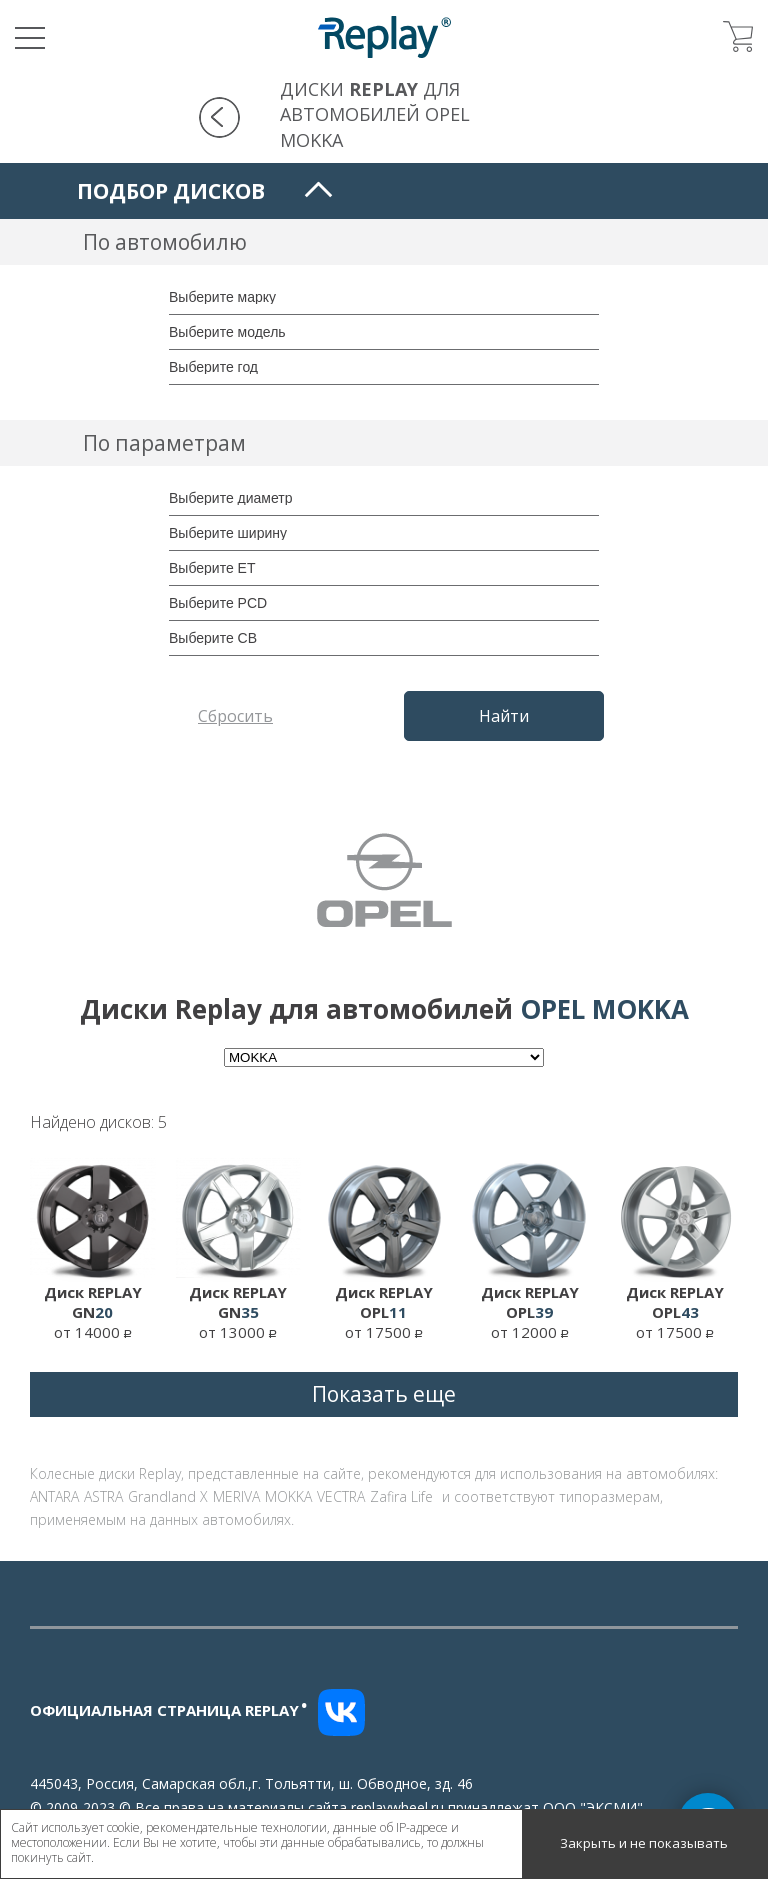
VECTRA (341, 1496)
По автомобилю (165, 242)
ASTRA (103, 1496)
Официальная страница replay (169, 1710)
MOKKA (288, 1496)
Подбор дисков (171, 191)
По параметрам (164, 443)
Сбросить (235, 716)
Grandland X (168, 1496)
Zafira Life (401, 1496)
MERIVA (236, 1496)
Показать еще (384, 1394)
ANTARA (54, 1496)
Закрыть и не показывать (644, 1843)
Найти (504, 716)
